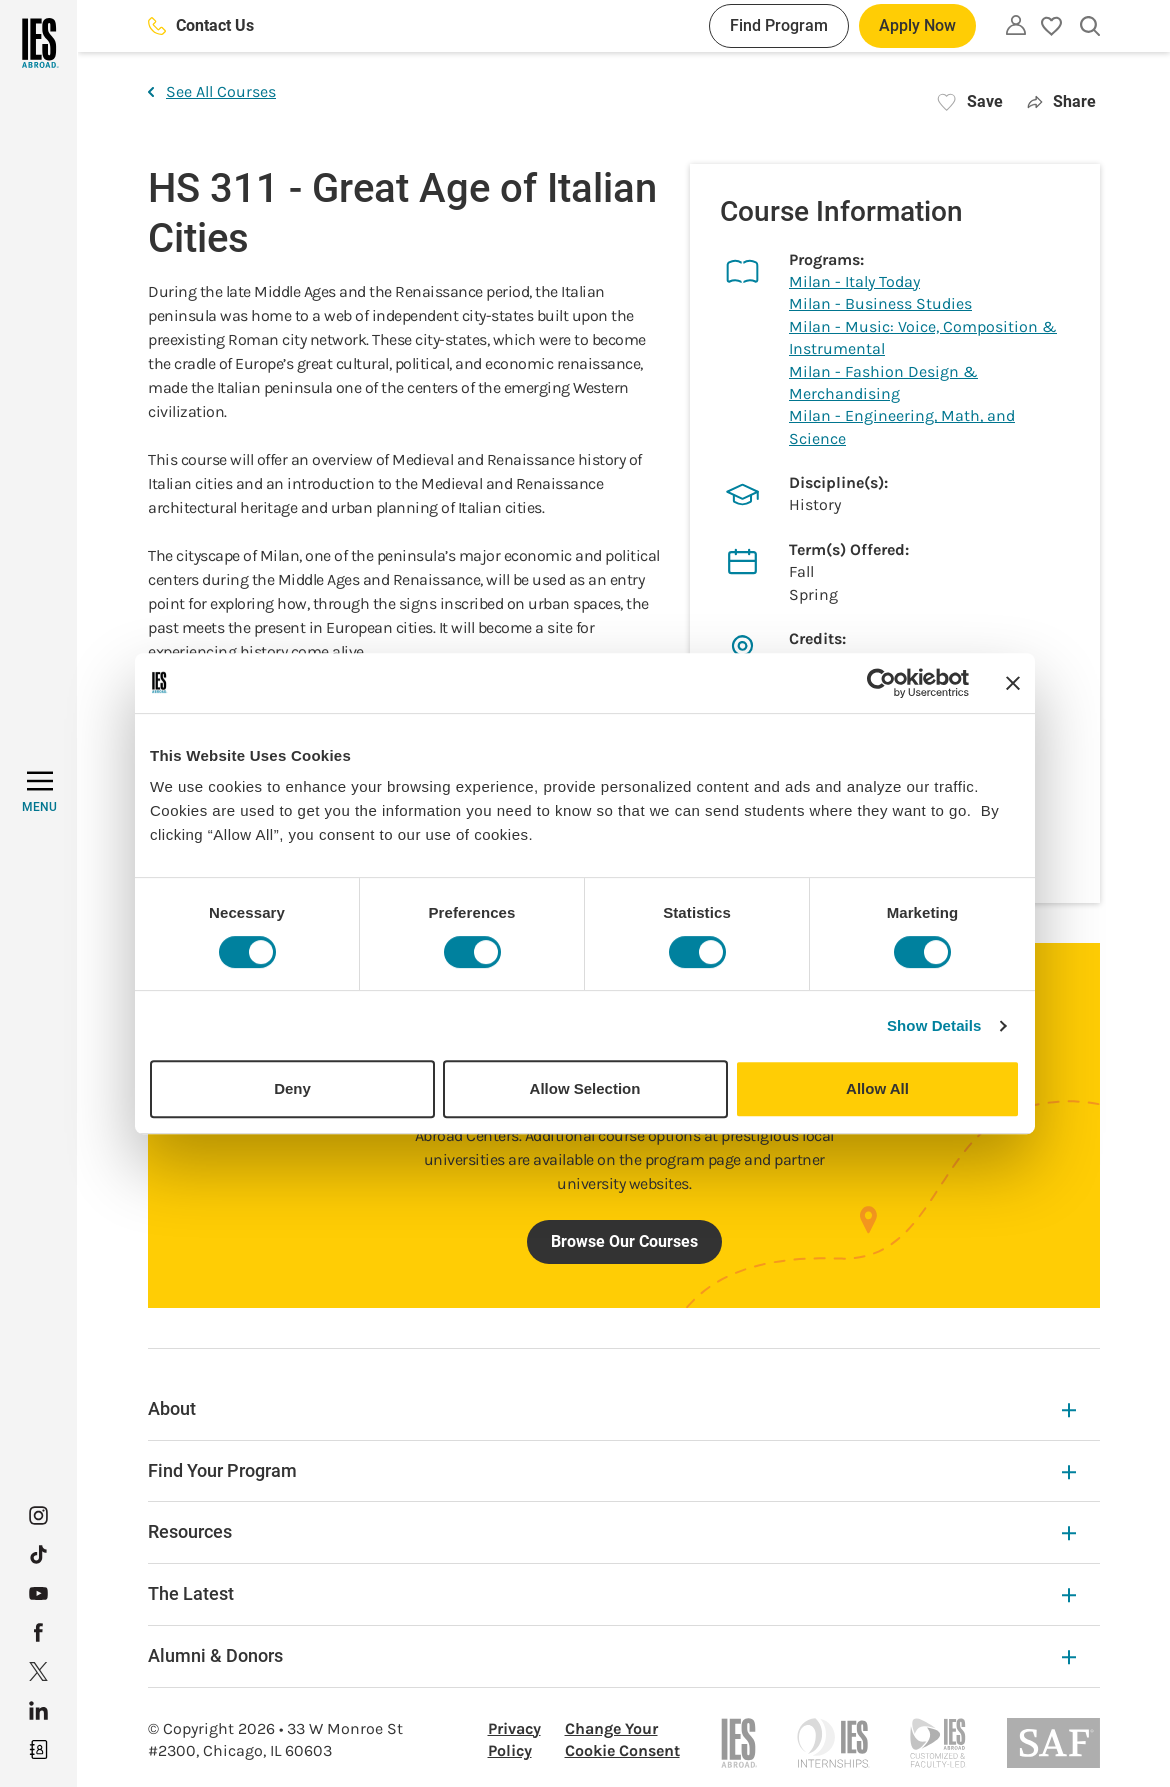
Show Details (934, 1025)
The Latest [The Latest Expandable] (612, 1593)
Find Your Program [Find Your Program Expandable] (612, 1470)
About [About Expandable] (612, 1408)
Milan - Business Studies (880, 303)
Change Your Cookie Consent (622, 1739)
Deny (292, 1088)
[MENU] (39, 792)
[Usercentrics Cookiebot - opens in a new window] (881, 683)
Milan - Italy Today (854, 281)
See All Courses (212, 91)
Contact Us (201, 25)
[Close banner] (1013, 683)
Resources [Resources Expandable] (612, 1531)
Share (1061, 101)
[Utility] (1016, 25)
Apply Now (917, 25)
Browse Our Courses (624, 1241)
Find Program (779, 25)
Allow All (877, 1088)
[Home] (38, 43)
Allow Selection (585, 1088)
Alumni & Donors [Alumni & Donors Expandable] (612, 1655)
